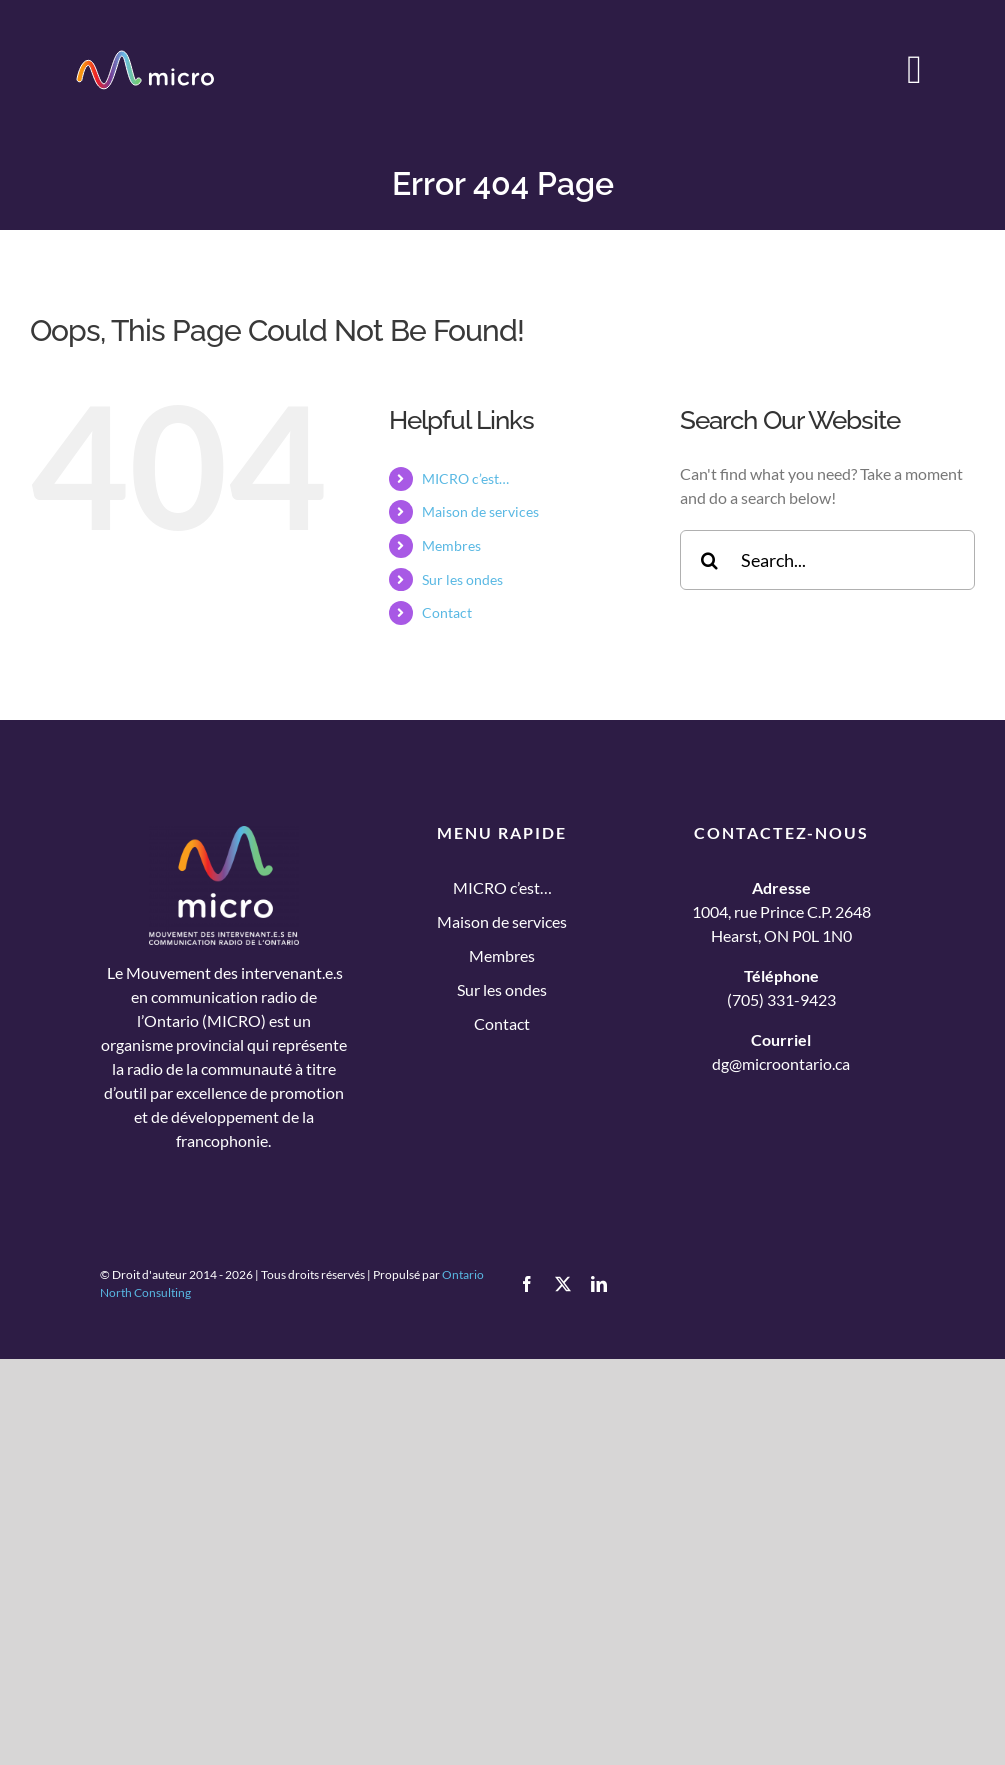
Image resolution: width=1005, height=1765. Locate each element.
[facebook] (527, 1284)
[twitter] (563, 1284)
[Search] (710, 560)
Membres (451, 545)
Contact (447, 612)
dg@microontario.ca (781, 1063)
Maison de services (480, 511)
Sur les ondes (462, 579)
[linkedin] (599, 1284)
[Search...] (827, 560)
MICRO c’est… (465, 478)
